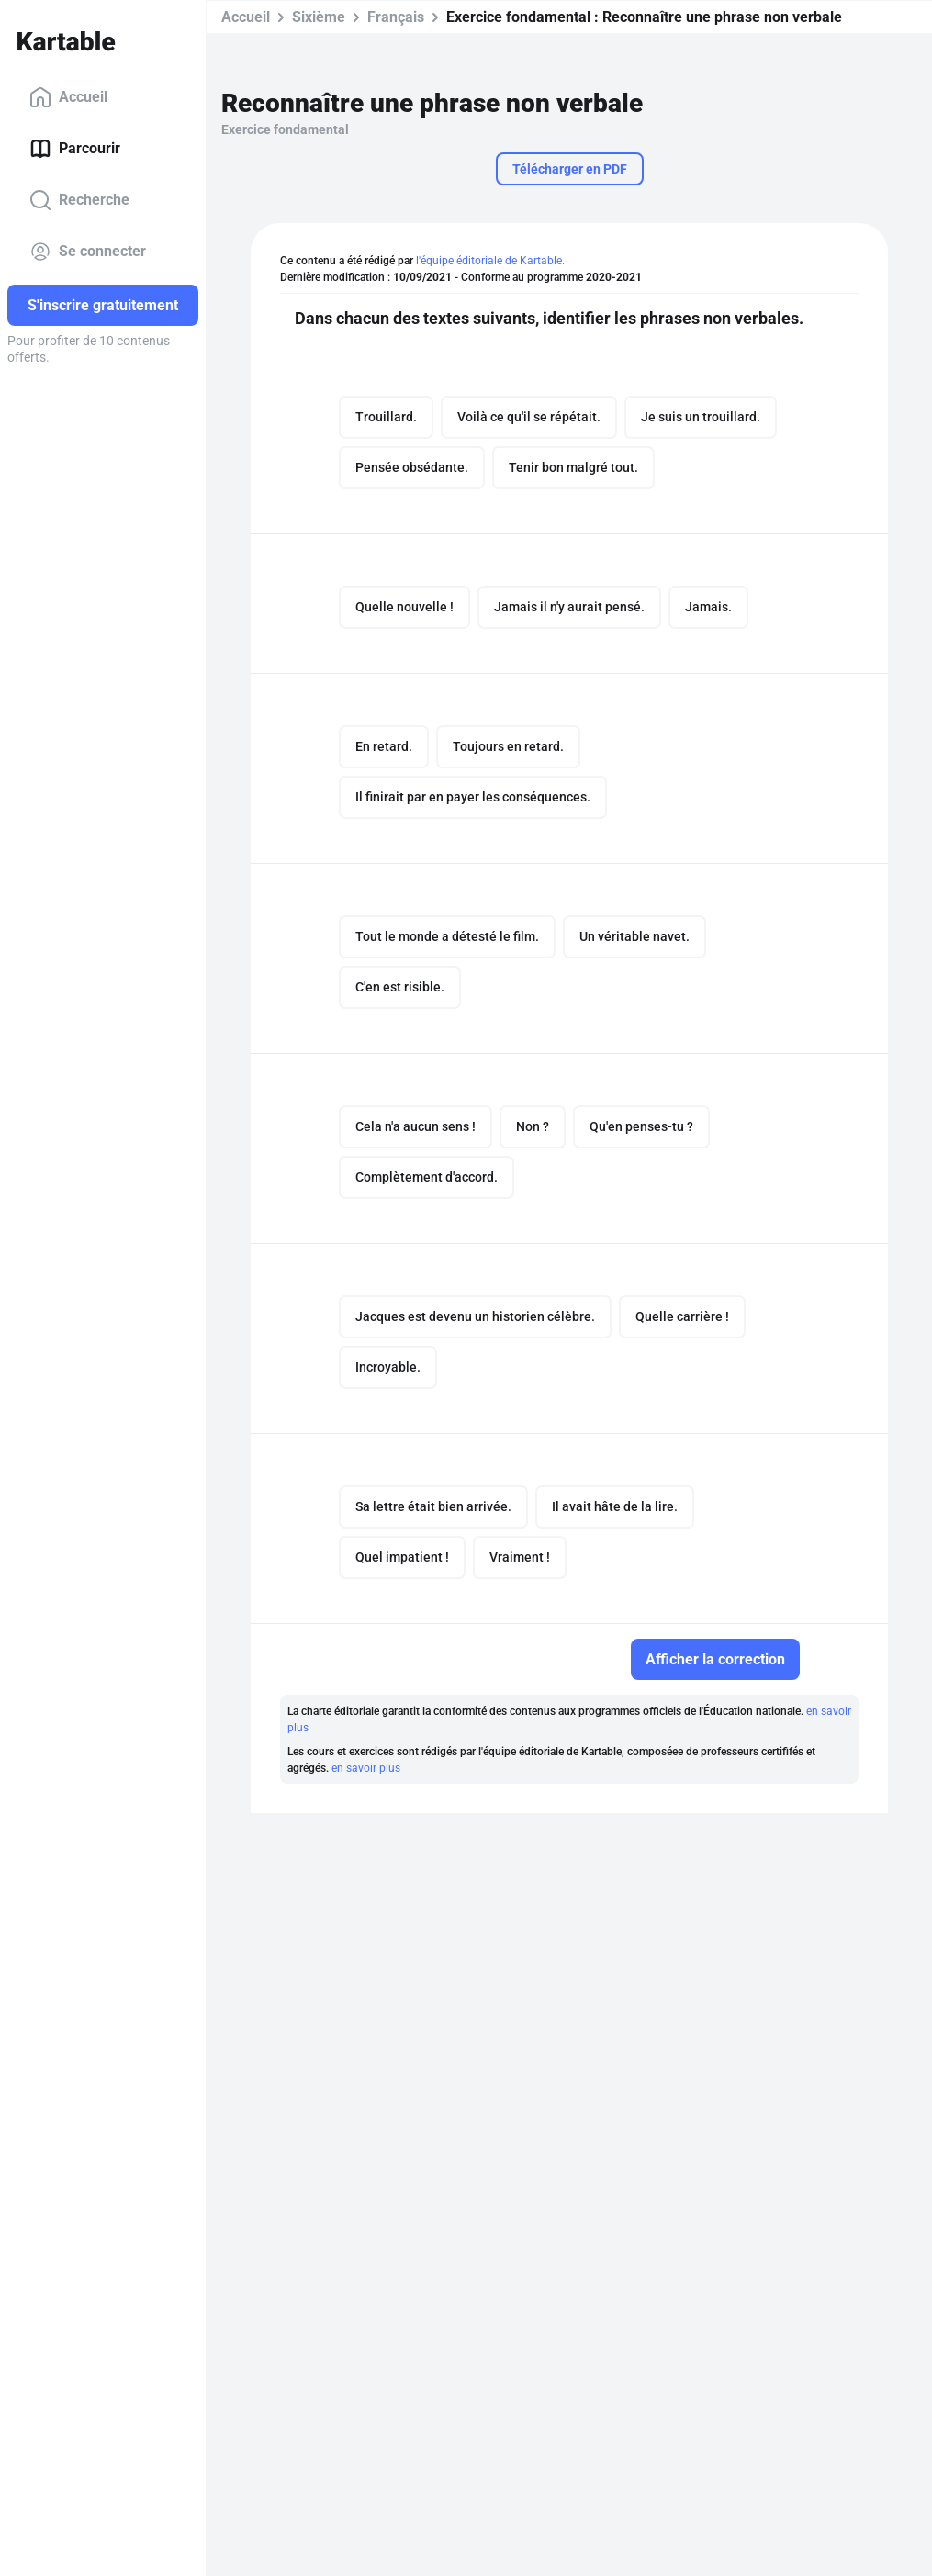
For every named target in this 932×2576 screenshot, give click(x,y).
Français (395, 17)
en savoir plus (365, 1768)
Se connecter (87, 252)
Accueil (68, 97)
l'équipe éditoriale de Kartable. (490, 260)
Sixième (318, 17)
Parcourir (74, 149)
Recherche (79, 200)
